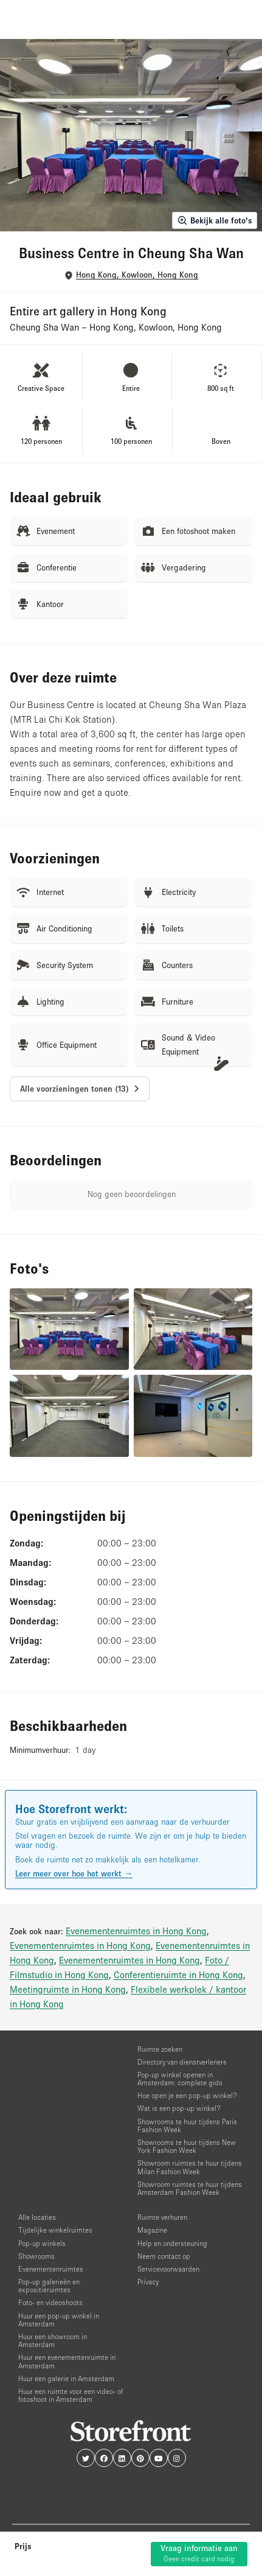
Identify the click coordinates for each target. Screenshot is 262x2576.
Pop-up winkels (42, 2243)
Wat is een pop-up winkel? (179, 2108)
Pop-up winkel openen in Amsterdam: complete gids (179, 2078)
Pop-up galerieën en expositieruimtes (49, 2285)
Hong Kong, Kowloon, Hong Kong (137, 274)
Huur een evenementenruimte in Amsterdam (66, 2361)
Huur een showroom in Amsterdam (52, 2340)
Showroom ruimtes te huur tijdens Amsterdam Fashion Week (189, 2188)
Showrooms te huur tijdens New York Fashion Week (186, 2146)
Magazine (152, 2230)
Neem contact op (163, 2256)
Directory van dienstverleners (182, 2062)
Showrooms (36, 2256)
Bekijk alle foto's (214, 220)
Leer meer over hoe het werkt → (74, 1873)
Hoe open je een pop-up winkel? (187, 2095)
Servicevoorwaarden (168, 2269)
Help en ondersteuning (172, 2243)
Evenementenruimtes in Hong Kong (136, 1930)
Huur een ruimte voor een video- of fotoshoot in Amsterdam (70, 2395)
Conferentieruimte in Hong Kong (178, 1974)
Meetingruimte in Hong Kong (68, 1989)
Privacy (148, 2282)
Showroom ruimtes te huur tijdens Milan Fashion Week (189, 2167)
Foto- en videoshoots (50, 2302)
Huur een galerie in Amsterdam (66, 2378)
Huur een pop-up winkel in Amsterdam (58, 2320)
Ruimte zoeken (159, 2049)
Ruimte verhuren (162, 2217)
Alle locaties (37, 2217)
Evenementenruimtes (50, 2269)
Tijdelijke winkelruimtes (55, 2230)
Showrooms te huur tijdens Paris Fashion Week (187, 2125)
